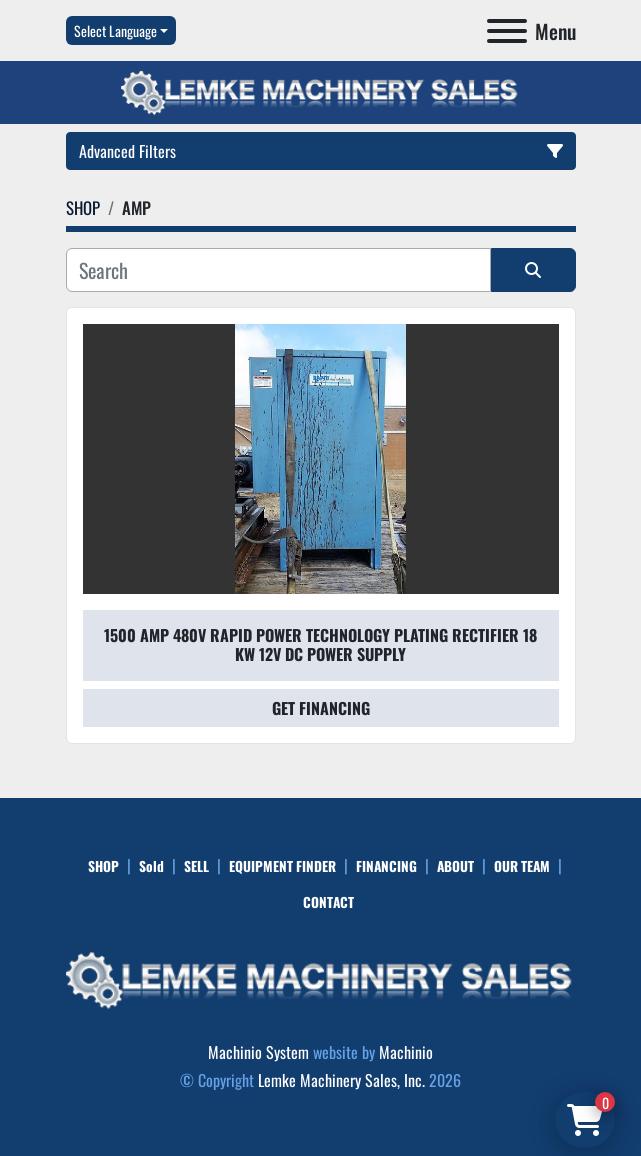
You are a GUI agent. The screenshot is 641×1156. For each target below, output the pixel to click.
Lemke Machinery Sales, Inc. (341, 1080)
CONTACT (328, 902)
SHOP (103, 866)
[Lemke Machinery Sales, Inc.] (321, 978)
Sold (151, 866)
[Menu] (507, 31)
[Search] (278, 270)
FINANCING (386, 866)
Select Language (115, 30)
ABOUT (455, 866)
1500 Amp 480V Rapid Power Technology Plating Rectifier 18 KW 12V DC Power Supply (320, 644)
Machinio (406, 1052)
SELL (196, 866)
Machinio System (258, 1052)
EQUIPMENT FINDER (282, 866)
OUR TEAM (522, 866)
